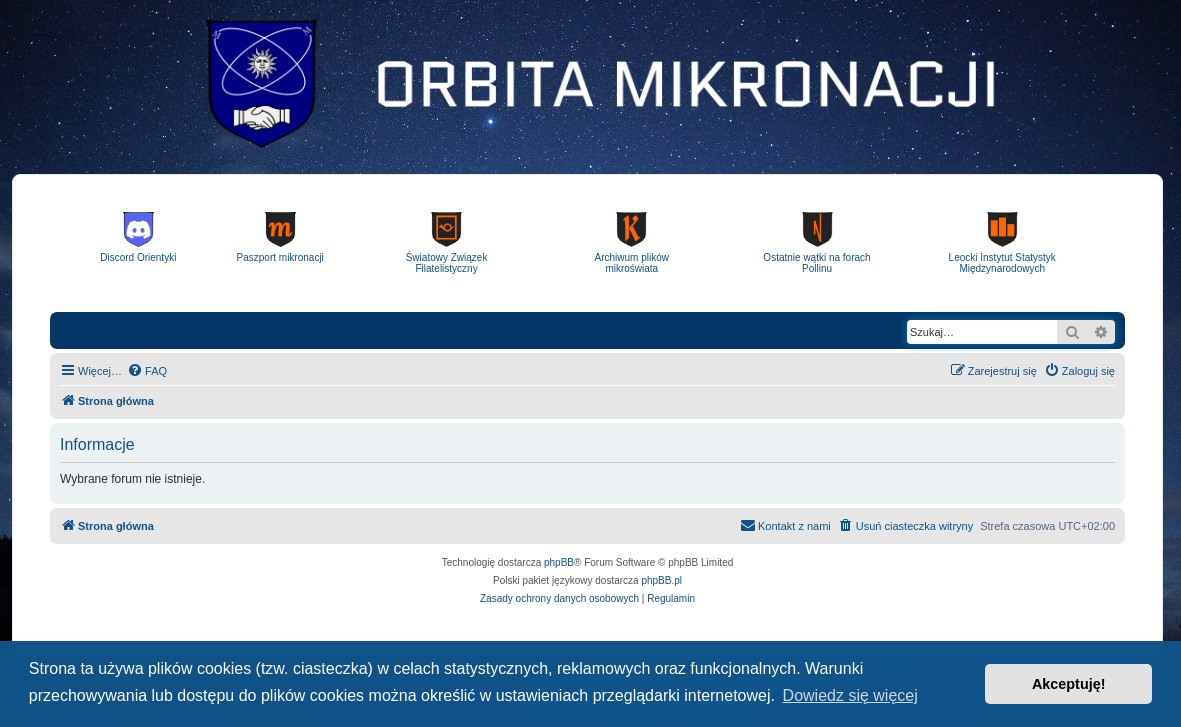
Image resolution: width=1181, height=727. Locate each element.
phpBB (559, 562)
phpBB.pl (661, 580)
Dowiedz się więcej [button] (850, 695)
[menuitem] (147, 371)
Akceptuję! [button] (1069, 684)
